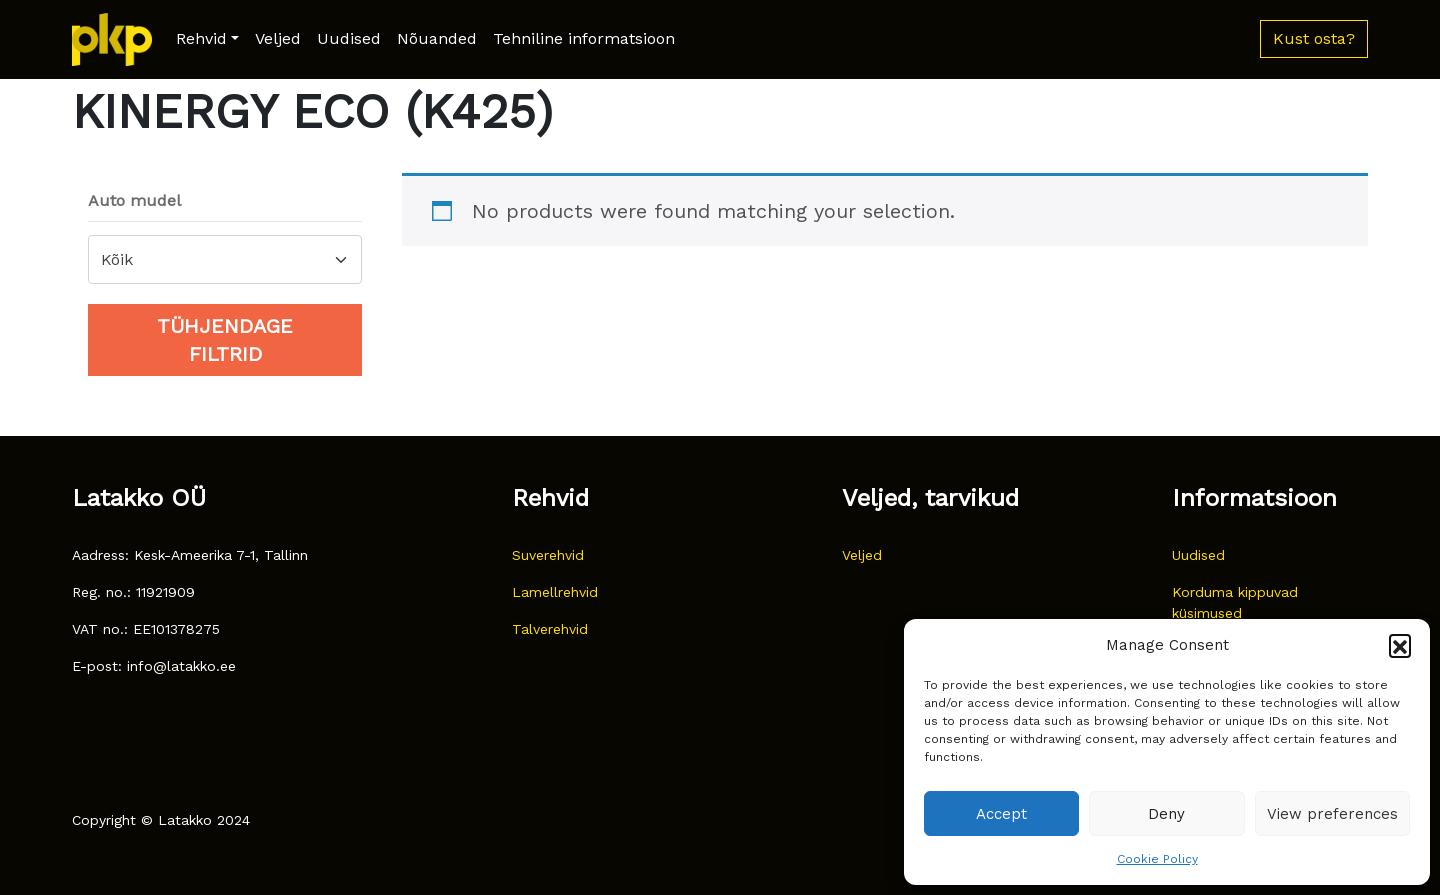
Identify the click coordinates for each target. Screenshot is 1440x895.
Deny (1166, 814)
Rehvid (201, 38)
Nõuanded (437, 38)
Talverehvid (550, 629)
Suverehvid (548, 555)
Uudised (349, 38)
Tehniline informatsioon (584, 38)
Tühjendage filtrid (225, 340)
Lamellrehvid (555, 592)
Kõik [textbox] (117, 259)
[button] (1400, 645)
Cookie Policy (1157, 859)
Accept (1001, 814)
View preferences (1332, 814)
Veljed (278, 38)
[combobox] (225, 259)
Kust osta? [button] (1314, 38)
